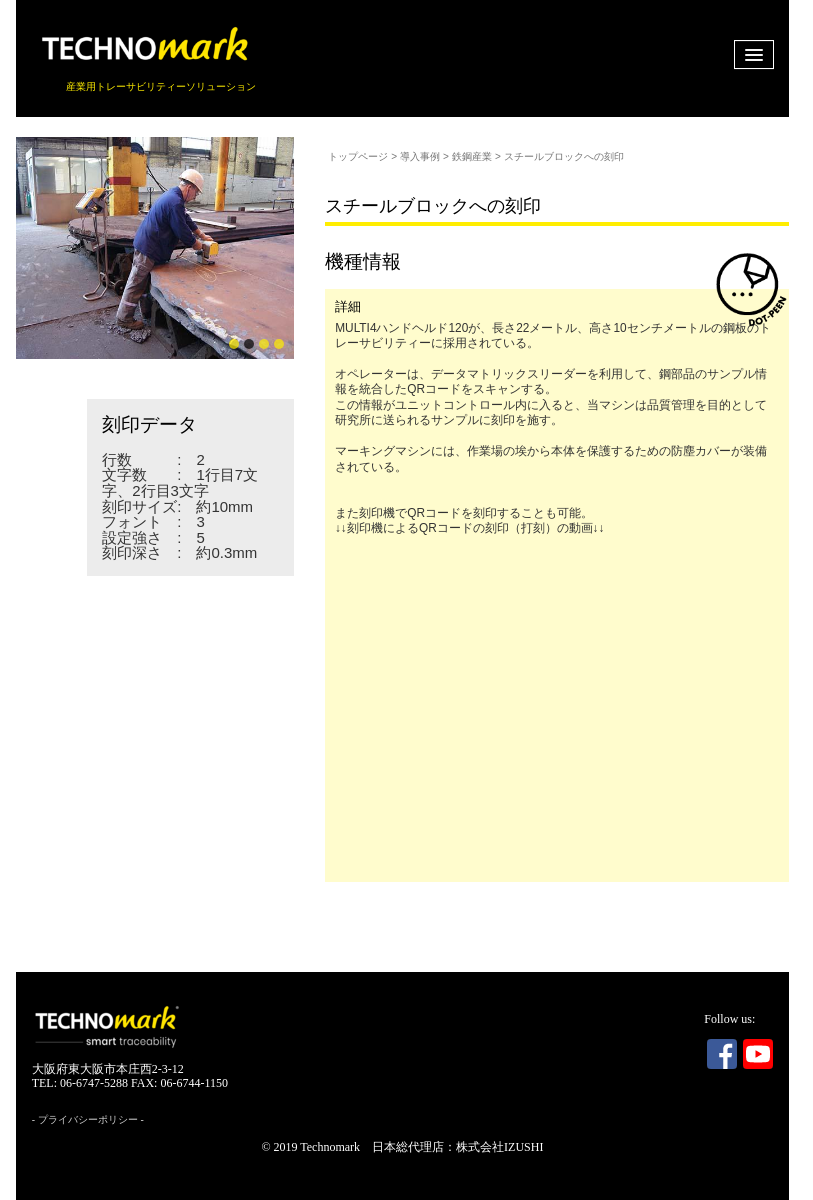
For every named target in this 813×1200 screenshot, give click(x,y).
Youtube (758, 1054)
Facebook (722, 1054)
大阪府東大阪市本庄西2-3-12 (108, 1069)
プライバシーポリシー (88, 1119)
